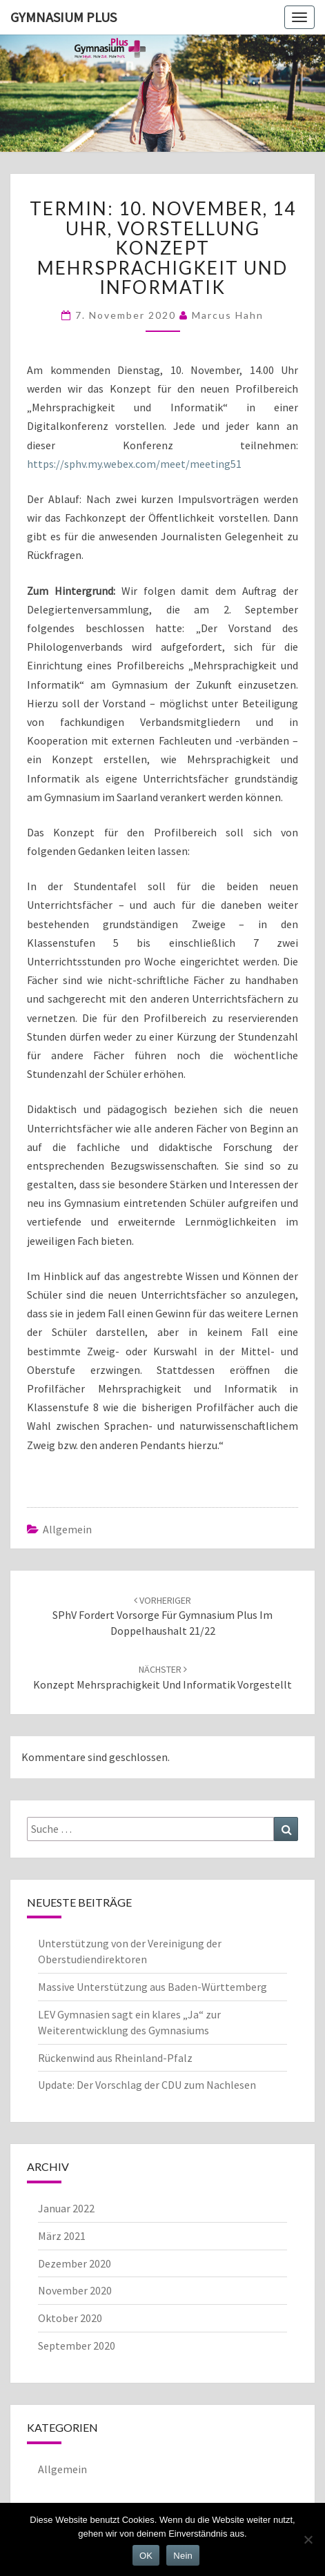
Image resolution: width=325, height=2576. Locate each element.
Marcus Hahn (228, 315)
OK (145, 2555)
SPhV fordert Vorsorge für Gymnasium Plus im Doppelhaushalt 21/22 (162, 1616)
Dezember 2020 (74, 2263)
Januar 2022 (66, 2208)
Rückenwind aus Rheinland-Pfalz (115, 2058)
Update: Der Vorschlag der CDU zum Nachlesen (147, 2085)
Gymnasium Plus (63, 17)
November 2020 (75, 2290)
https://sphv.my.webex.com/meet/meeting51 (134, 464)
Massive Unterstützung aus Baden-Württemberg (152, 1987)
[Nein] (308, 2539)
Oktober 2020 (70, 2318)
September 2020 (76, 2345)
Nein (183, 2555)
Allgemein (67, 1529)
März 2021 (62, 2236)
